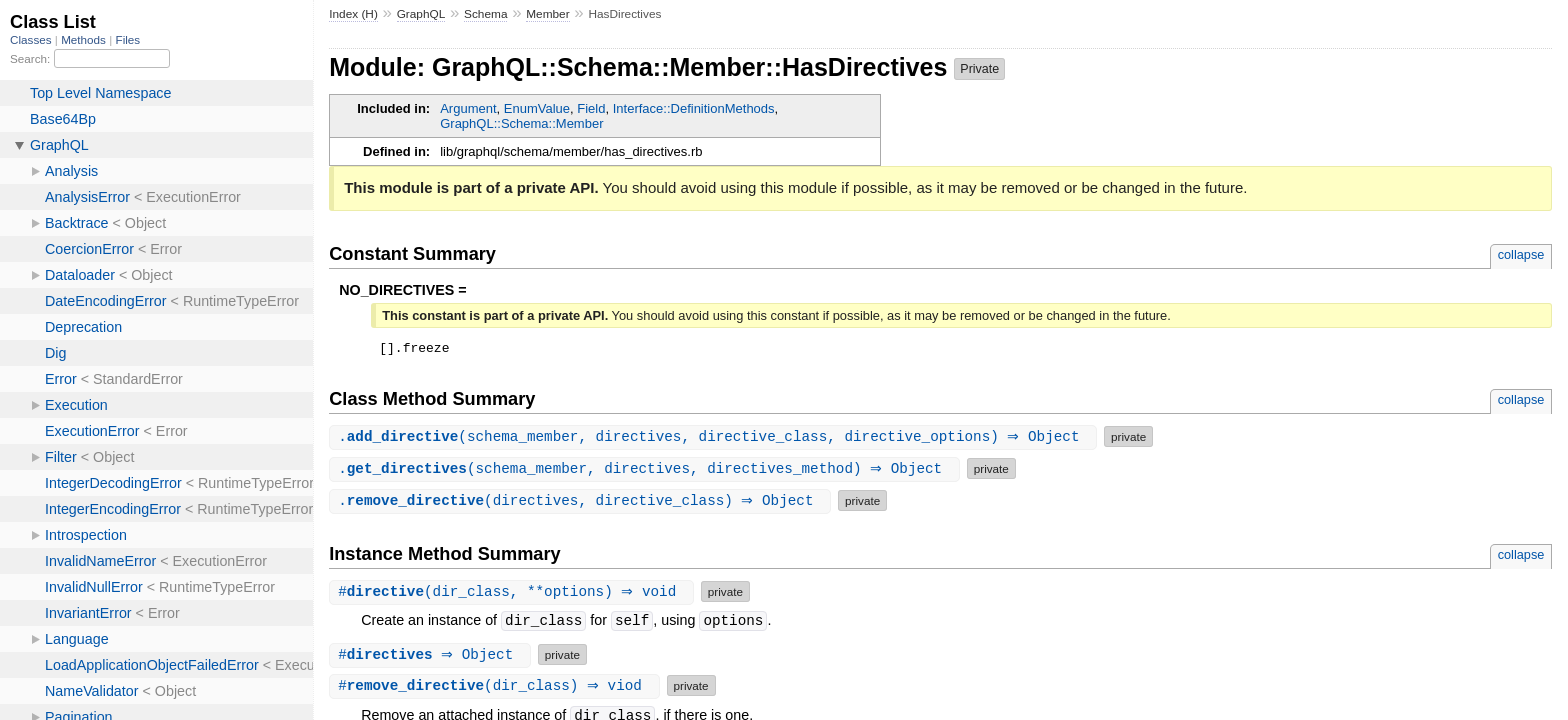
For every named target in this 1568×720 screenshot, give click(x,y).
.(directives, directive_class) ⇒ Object (582, 503)
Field (591, 108)
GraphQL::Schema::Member (521, 123)
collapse (1521, 254)
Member (547, 14)
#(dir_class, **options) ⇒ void (514, 594)
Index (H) (353, 14)
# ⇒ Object (432, 657)
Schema (485, 14)
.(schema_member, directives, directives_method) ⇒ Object (647, 471)
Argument (468, 108)
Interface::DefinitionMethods (694, 108)
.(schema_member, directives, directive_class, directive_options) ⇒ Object (715, 439)
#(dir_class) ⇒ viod (496, 688)
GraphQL (421, 14)
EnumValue (537, 108)
